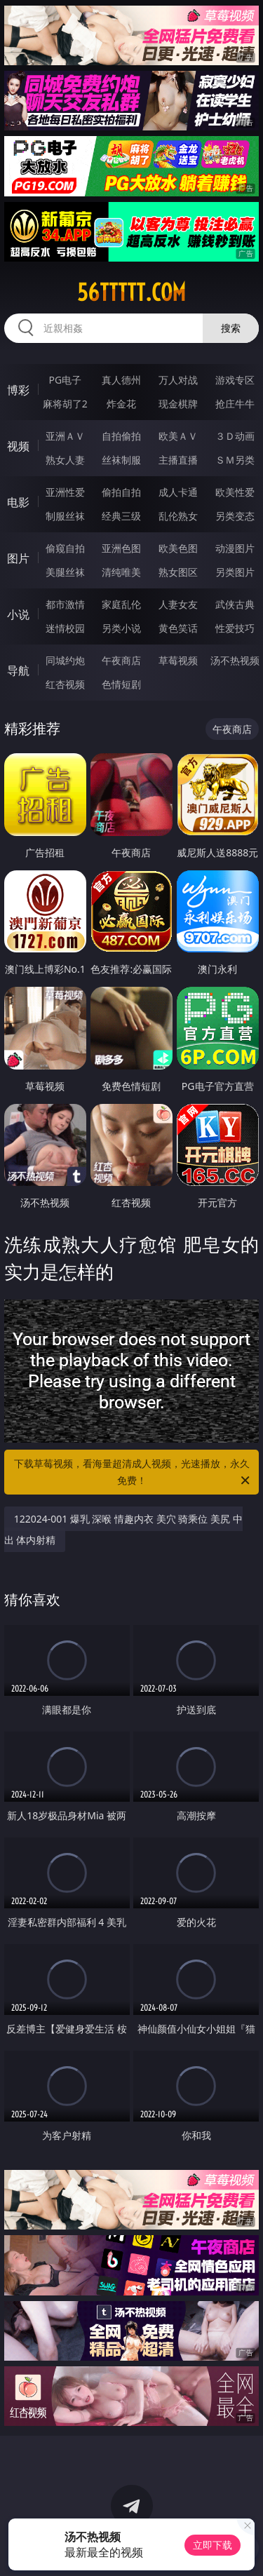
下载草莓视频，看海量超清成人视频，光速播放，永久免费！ (133, 1473)
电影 (18, 502)
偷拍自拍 (121, 492)
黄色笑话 (178, 628)
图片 (18, 558)
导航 (18, 670)
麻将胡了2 (65, 403)
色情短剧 (121, 684)
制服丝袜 (65, 515)
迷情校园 (65, 628)
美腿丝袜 (65, 572)
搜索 (231, 328)
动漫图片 (235, 548)
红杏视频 (65, 684)
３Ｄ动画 (235, 436)
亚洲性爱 (65, 492)
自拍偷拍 (121, 436)
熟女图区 (178, 572)
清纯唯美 (121, 572)
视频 (18, 446)
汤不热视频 (234, 660)
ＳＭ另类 (235, 459)
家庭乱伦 (121, 604)
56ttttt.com (131, 292)
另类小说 (121, 628)
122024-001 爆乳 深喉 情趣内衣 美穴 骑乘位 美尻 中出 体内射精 (123, 1529)
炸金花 (121, 403)
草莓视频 (178, 660)
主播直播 (178, 459)
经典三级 (121, 515)
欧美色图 (178, 548)
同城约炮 (65, 660)
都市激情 (65, 604)
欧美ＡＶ (178, 436)
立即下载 (212, 2544)
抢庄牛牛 (235, 403)
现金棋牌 (178, 403)
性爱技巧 (235, 628)
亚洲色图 (121, 548)
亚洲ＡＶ (65, 436)
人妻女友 (178, 604)
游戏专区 (235, 379)
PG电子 (64, 379)
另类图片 (235, 572)
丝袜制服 (121, 459)
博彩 (18, 390)
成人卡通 (178, 492)
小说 (18, 614)
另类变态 (235, 515)
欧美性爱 (235, 492)
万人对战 (178, 379)
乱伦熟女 (178, 515)
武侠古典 (235, 604)
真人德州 (121, 379)
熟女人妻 (65, 459)
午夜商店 (121, 660)
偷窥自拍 (65, 548)
